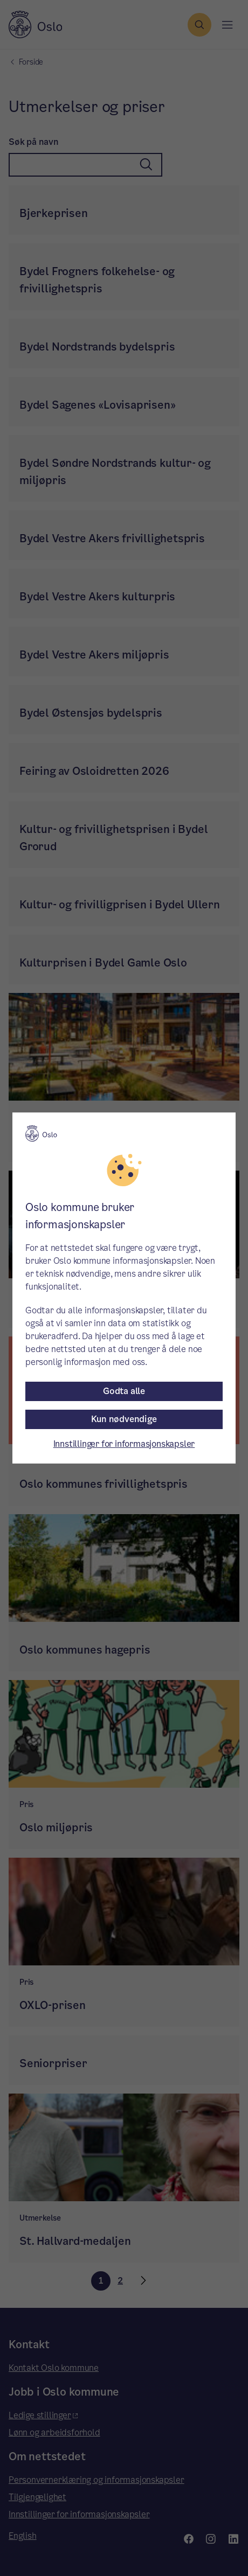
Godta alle (124, 1391)
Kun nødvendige (123, 1419)
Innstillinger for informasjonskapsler (124, 1444)
